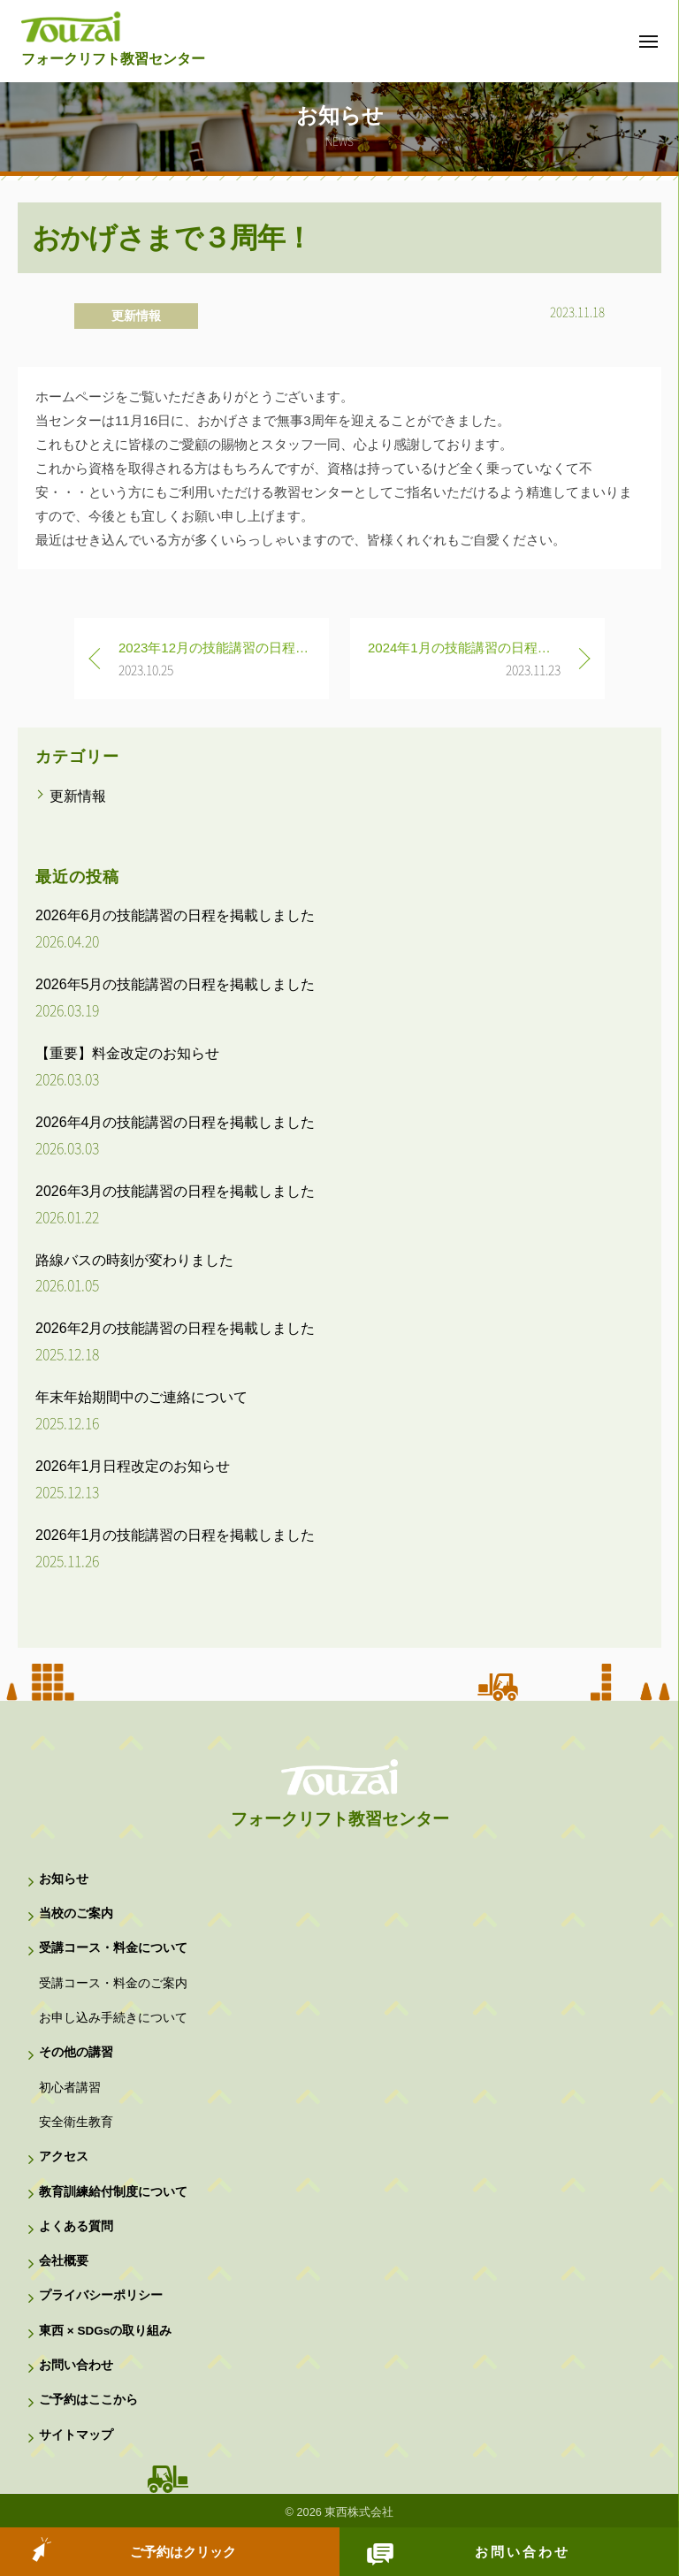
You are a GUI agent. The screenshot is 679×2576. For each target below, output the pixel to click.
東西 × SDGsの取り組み (105, 2330)
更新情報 (136, 316)
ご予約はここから (88, 2399)
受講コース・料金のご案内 (113, 1983)
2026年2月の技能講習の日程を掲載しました (175, 1328)
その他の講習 (76, 2052)
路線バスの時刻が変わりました (134, 1260)
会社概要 (63, 2260)
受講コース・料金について (113, 1948)
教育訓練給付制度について (113, 2192)
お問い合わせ (522, 2551)
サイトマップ (76, 2435)
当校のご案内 (76, 1913)
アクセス (63, 2156)
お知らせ (63, 1879)
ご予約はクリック (183, 2551)
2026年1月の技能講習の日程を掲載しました (175, 1535)
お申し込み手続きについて (113, 2017)
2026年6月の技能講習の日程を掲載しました (175, 915)
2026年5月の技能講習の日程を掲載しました (175, 984)
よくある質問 (76, 2226)
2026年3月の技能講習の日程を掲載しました (175, 1191)
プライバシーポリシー (101, 2295)
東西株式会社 (358, 2512)
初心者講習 (70, 2087)
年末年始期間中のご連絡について (141, 1397)
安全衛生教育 (76, 2122)
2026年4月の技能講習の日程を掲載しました (175, 1122)
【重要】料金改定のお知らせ (127, 1053)
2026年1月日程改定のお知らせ (133, 1466)
